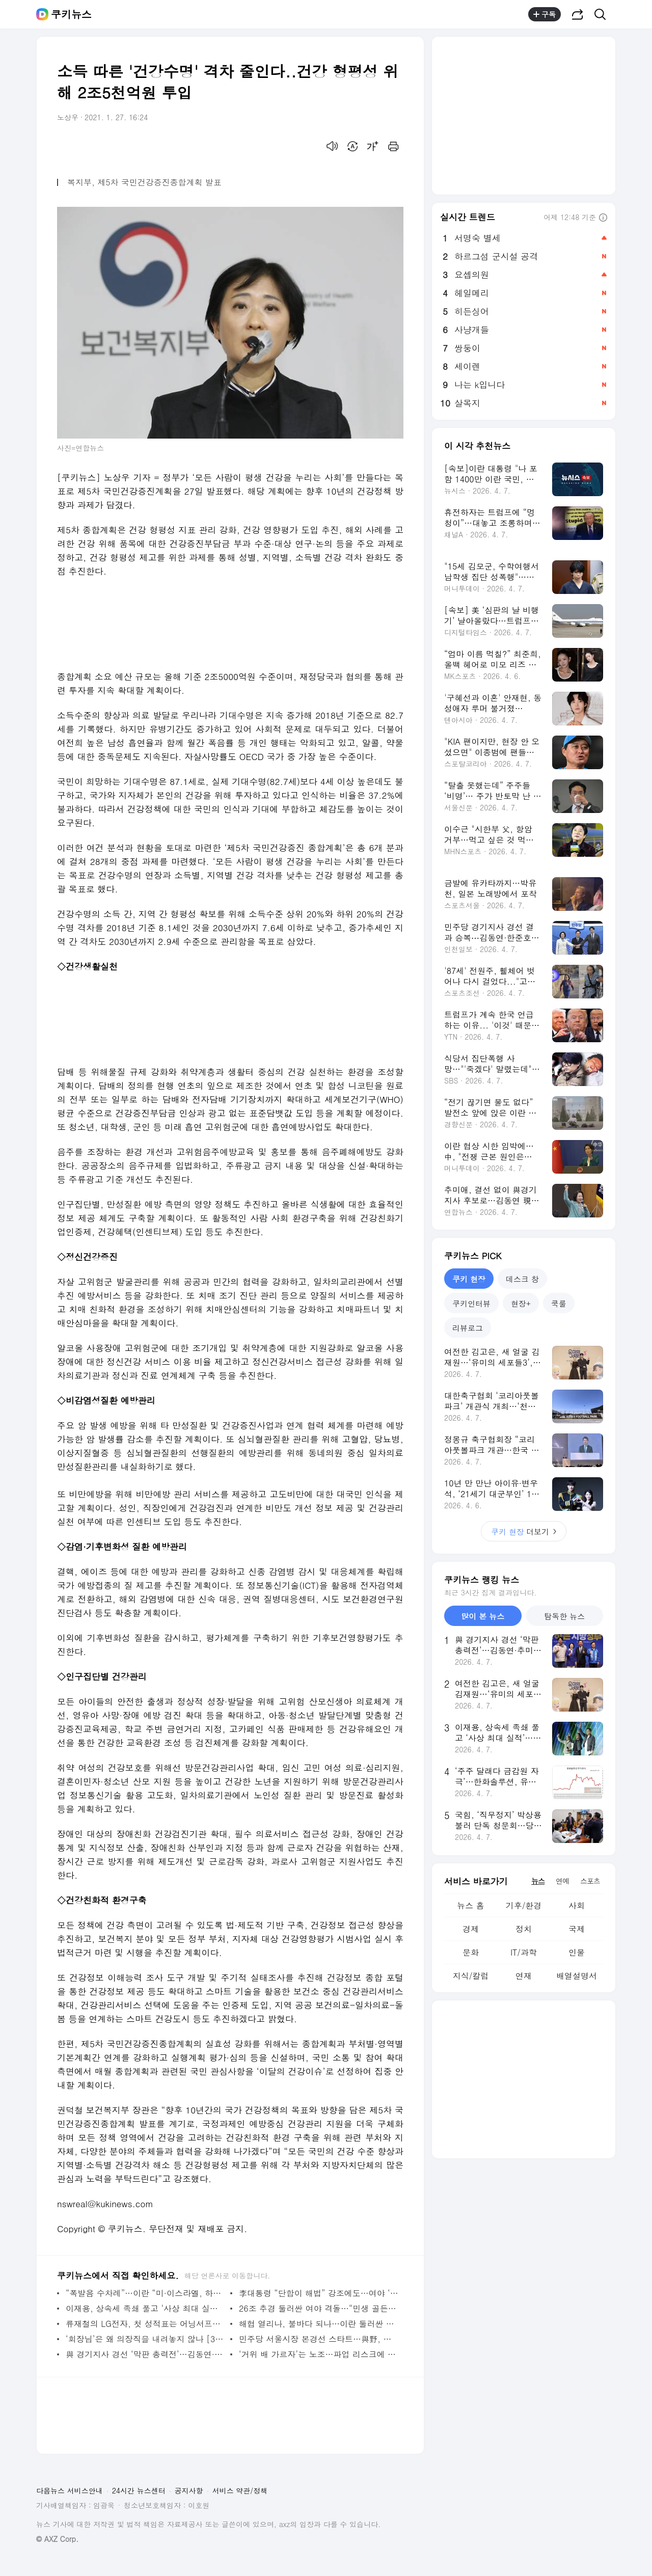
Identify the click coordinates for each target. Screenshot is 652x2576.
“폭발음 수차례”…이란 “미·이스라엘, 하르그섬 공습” (145, 2293)
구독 (544, 14)
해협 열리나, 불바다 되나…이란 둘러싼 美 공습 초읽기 (318, 2323)
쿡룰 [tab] (558, 1303)
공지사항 (189, 2490)
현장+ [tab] (521, 1303)
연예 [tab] (562, 1881)
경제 (471, 1929)
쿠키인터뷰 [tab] (471, 1303)
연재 (523, 1976)
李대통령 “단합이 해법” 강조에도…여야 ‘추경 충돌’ (318, 2293)
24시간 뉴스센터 (139, 2490)
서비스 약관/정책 (240, 2490)
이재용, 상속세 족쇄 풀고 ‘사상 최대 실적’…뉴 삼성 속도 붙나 (145, 2308)
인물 (576, 1952)
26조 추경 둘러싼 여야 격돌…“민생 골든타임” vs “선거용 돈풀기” (318, 2308)
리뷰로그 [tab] (467, 1327)
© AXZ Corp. (57, 2539)
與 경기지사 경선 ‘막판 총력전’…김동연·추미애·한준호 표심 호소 (145, 2354)
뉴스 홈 (470, 1905)
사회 (576, 1905)
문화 (471, 1952)
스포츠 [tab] (590, 1881)
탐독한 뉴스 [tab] (564, 1616)
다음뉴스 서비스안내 (69, 2490)
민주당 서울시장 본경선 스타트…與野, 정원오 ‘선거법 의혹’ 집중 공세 (318, 2339)
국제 (576, 1929)
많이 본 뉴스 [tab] (482, 1616)
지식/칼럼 (471, 1976)
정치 (523, 1929)
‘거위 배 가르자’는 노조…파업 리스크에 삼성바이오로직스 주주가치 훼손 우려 (318, 2354)
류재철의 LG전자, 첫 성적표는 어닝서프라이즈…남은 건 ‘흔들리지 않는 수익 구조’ (145, 2323)
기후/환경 (524, 1905)
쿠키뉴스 (71, 14)
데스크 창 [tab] (522, 1278)
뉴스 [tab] (538, 1881)
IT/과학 (523, 1952)
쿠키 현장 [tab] (468, 1278)
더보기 (523, 1531)
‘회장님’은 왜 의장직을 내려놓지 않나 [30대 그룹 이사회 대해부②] (145, 2339)
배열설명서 (576, 1976)
